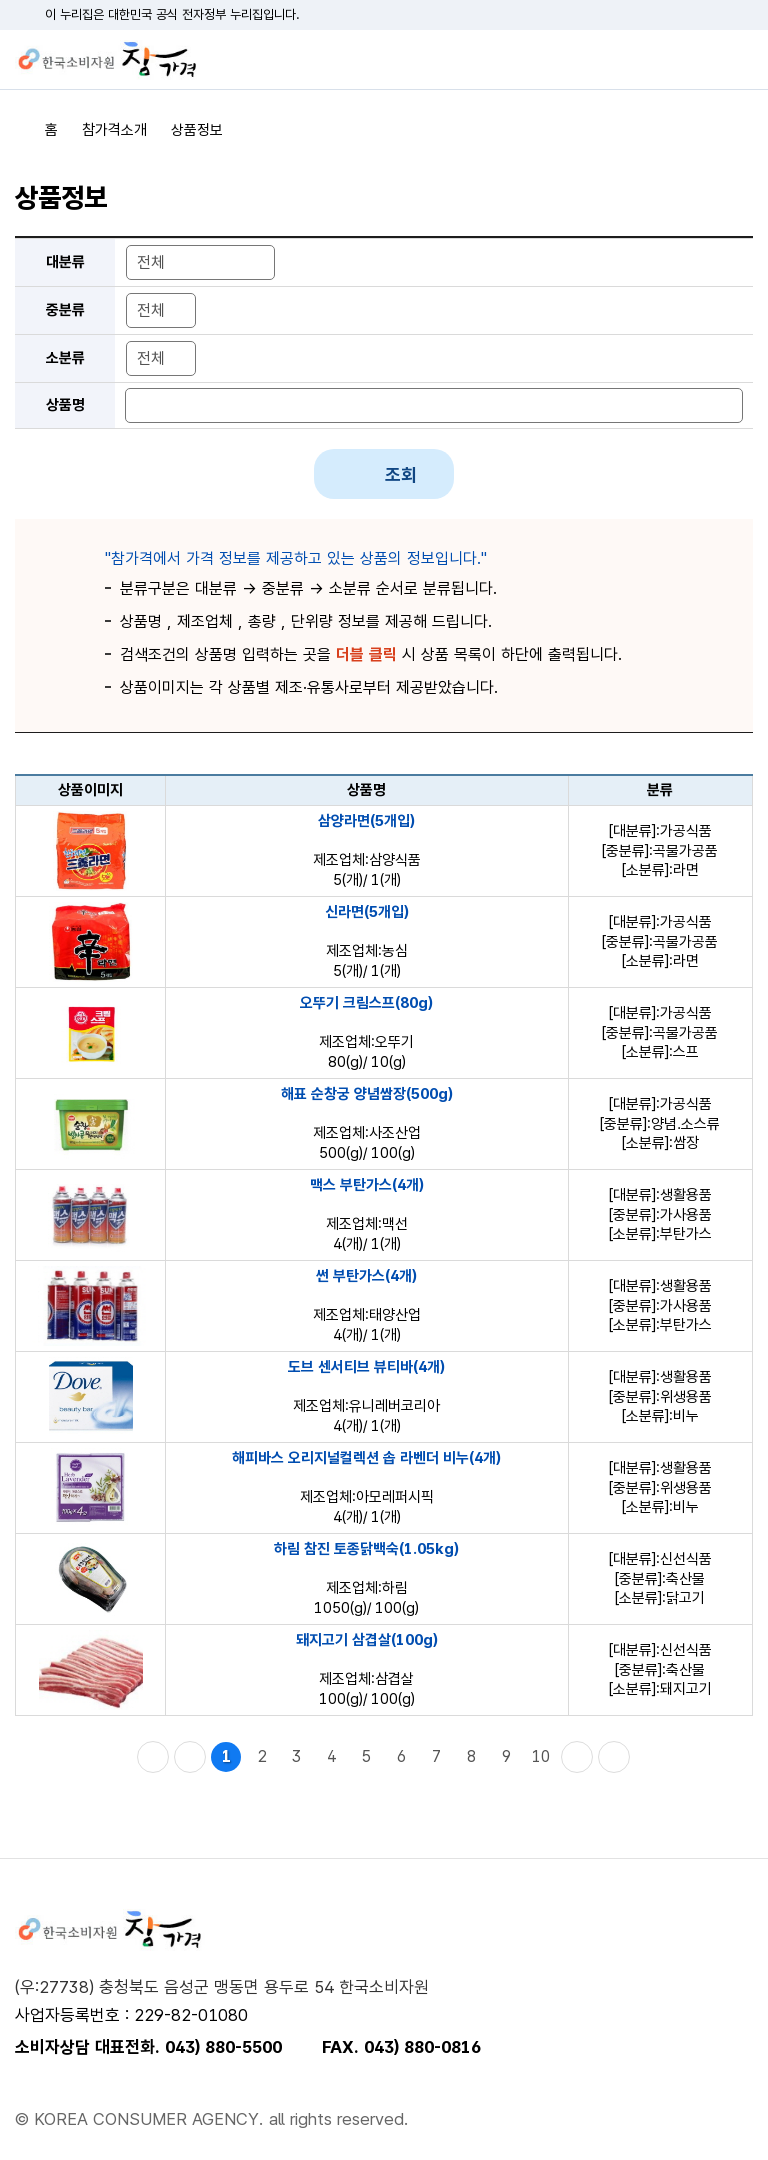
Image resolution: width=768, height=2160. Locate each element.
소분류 (65, 358)
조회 (401, 474)
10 (541, 1756)
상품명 (65, 405)
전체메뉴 (738, 60)
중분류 (65, 310)
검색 (703, 60)
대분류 (65, 262)
